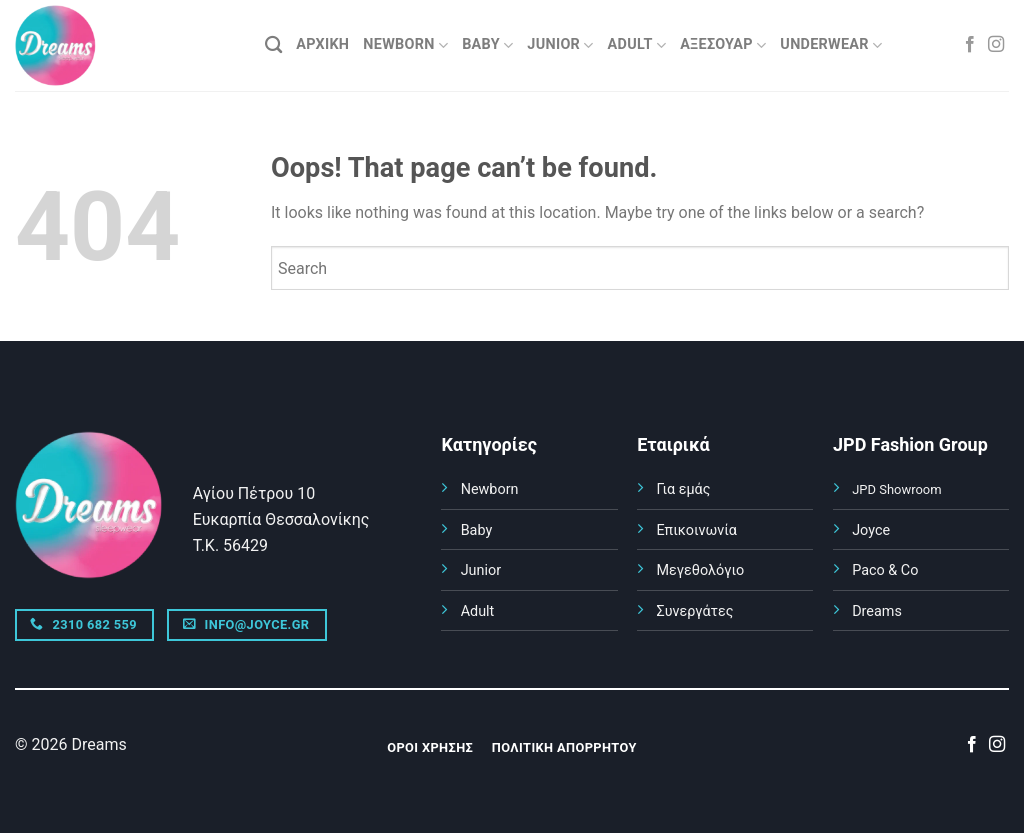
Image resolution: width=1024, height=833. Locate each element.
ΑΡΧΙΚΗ (322, 44)
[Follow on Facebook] (970, 45)
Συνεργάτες (694, 611)
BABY (487, 45)
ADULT (637, 45)
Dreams (877, 611)
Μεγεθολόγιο (700, 570)
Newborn (490, 489)
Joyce (871, 530)
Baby (477, 530)
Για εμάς (683, 489)
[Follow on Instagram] (996, 45)
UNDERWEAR (831, 45)
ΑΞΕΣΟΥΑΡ (723, 45)
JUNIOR (560, 45)
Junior (481, 570)
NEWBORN (405, 45)
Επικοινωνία (696, 530)
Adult (478, 611)
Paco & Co (885, 570)
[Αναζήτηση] (273, 45)
